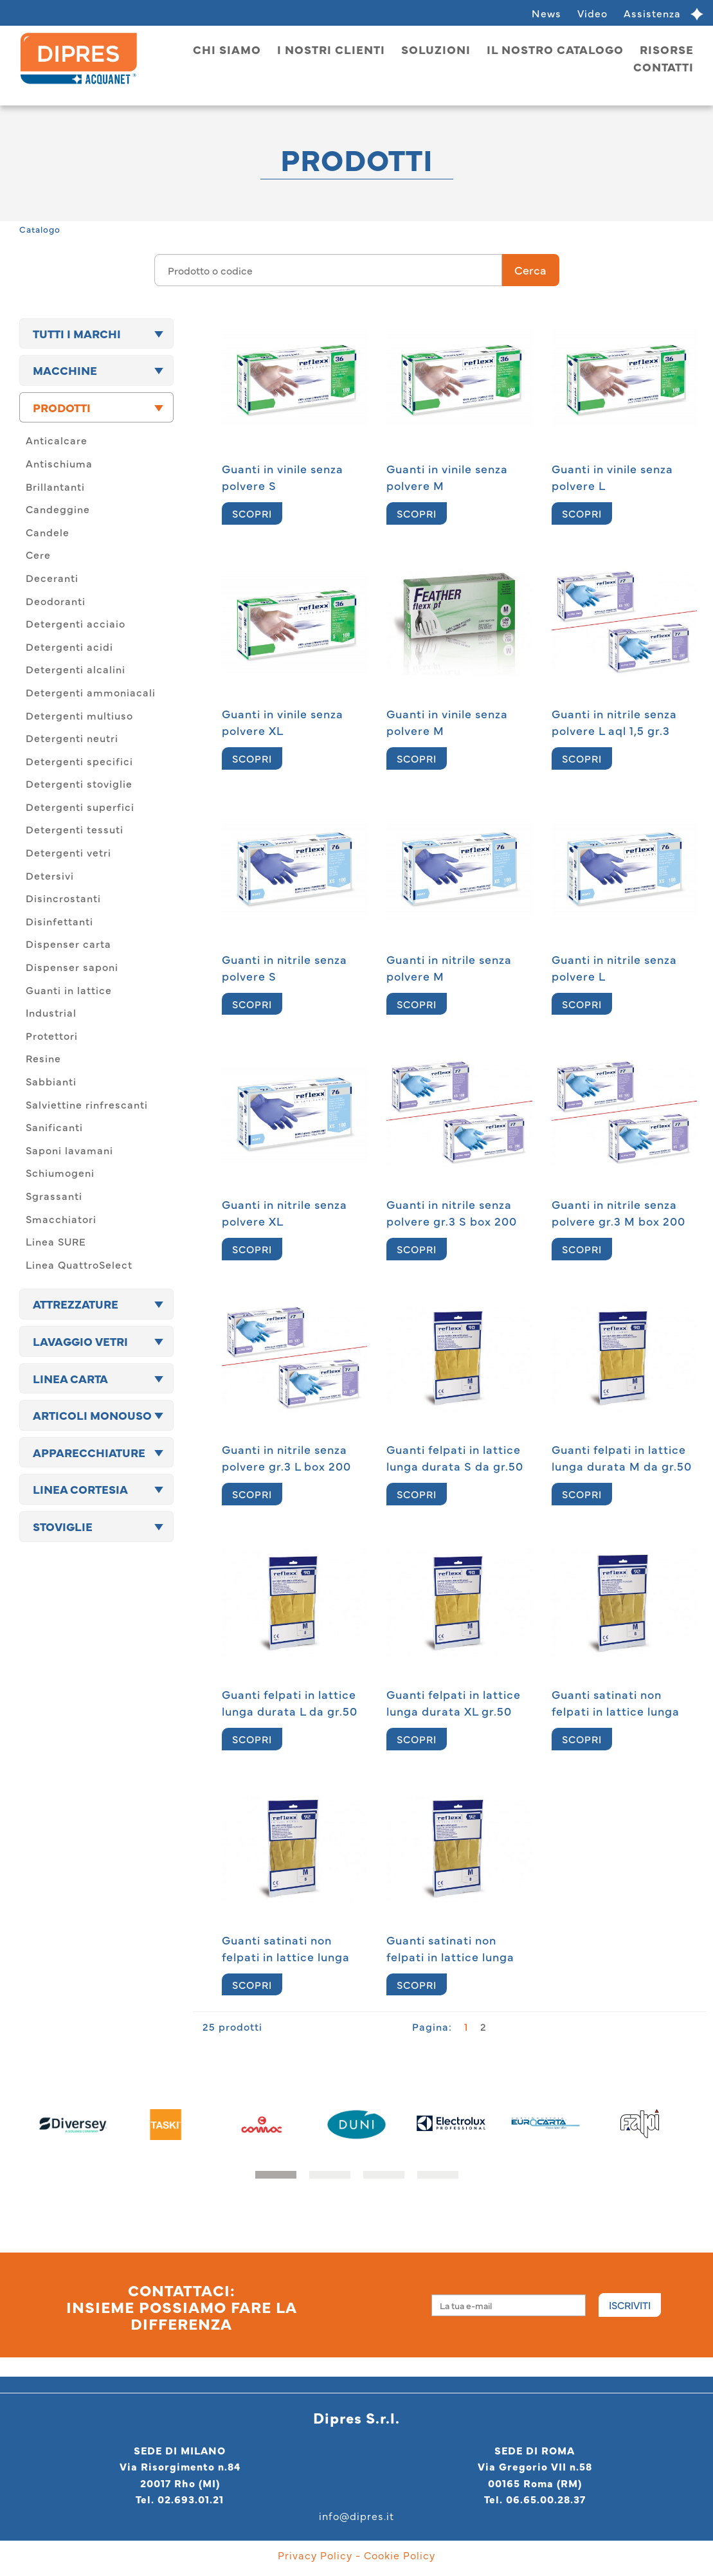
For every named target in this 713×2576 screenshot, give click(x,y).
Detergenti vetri (68, 852)
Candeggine (58, 509)
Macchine (65, 370)
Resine (43, 1058)
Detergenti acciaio (75, 623)
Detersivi (50, 875)
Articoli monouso (92, 1415)
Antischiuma (59, 463)
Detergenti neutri (72, 737)
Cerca (530, 270)
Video (592, 13)
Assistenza (652, 13)
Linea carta (70, 1378)
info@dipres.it (356, 2515)
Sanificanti (54, 1127)
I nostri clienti (331, 49)
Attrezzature (75, 1304)
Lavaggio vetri (80, 1341)
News (546, 13)
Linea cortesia (80, 1489)
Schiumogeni (60, 1172)
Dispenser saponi (72, 966)
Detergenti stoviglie (79, 783)
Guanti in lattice (69, 990)
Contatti (663, 67)
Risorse (667, 49)
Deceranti (52, 577)
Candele (47, 532)
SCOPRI (252, 513)
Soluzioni (436, 49)
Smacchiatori (61, 1218)
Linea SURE (56, 1241)
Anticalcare (56, 440)
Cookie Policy (399, 2555)
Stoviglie (63, 1526)
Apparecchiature (89, 1452)
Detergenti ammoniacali (91, 692)
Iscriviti (630, 2305)
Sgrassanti (54, 1195)
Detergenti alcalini (75, 669)
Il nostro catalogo (555, 49)
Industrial (51, 1012)
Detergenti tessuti (74, 829)
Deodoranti (56, 601)
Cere (38, 554)
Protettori (52, 1035)
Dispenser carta (68, 943)
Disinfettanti (59, 921)
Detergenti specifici (79, 761)
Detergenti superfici (80, 806)
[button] (275, 2175)
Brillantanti (55, 486)
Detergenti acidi (69, 646)
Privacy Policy (315, 2555)
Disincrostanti (63, 898)
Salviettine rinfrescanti (87, 1104)
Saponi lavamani (69, 1150)
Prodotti (62, 407)
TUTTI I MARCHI (77, 333)
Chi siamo (227, 49)
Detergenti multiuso (79, 715)
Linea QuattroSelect (79, 1264)
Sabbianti (51, 1081)
